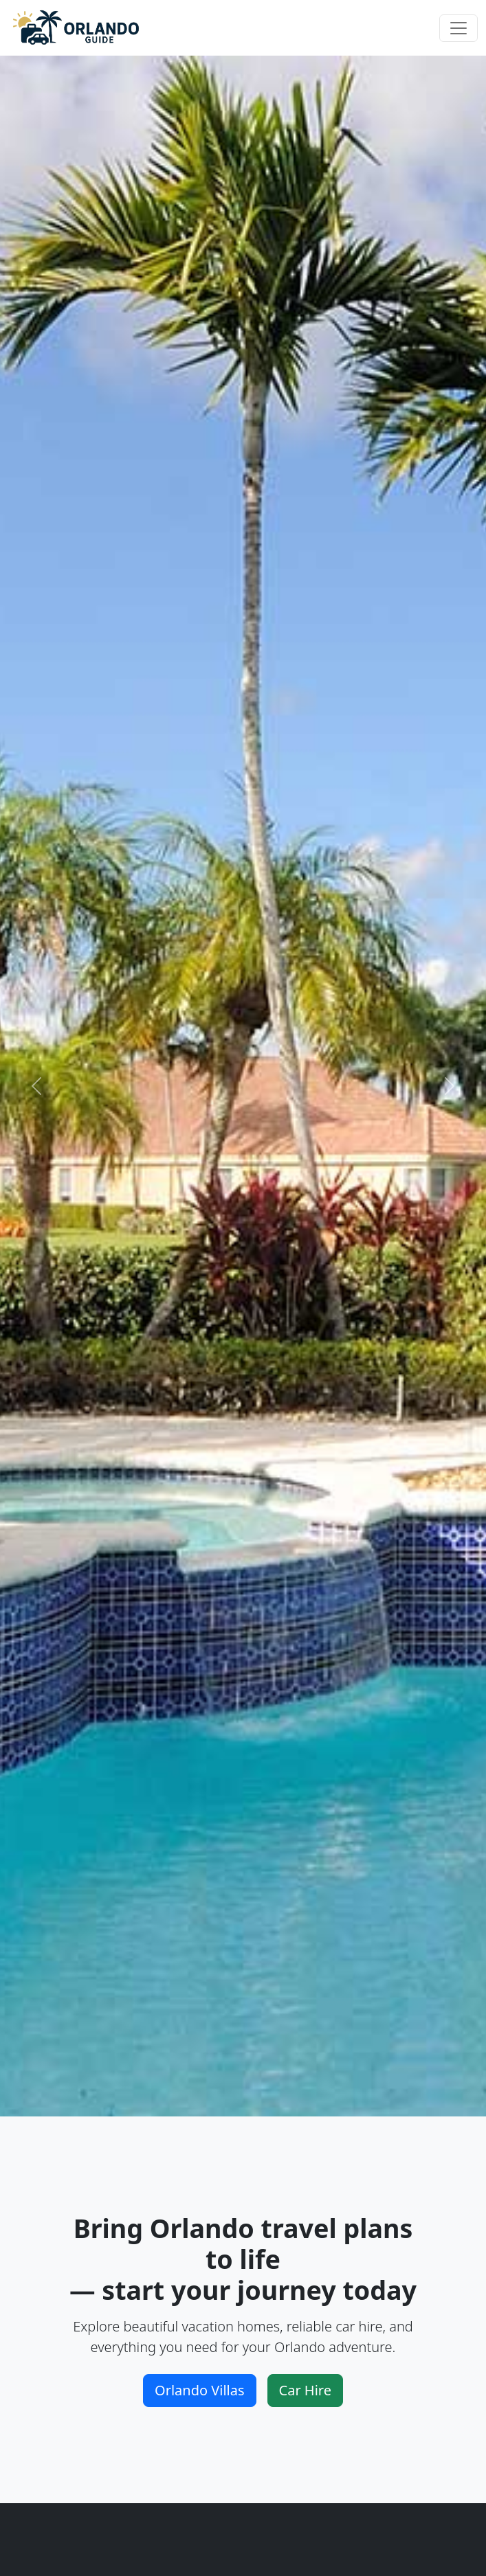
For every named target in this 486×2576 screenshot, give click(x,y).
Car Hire (305, 2390)
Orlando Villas (200, 2390)
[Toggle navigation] (458, 28)
